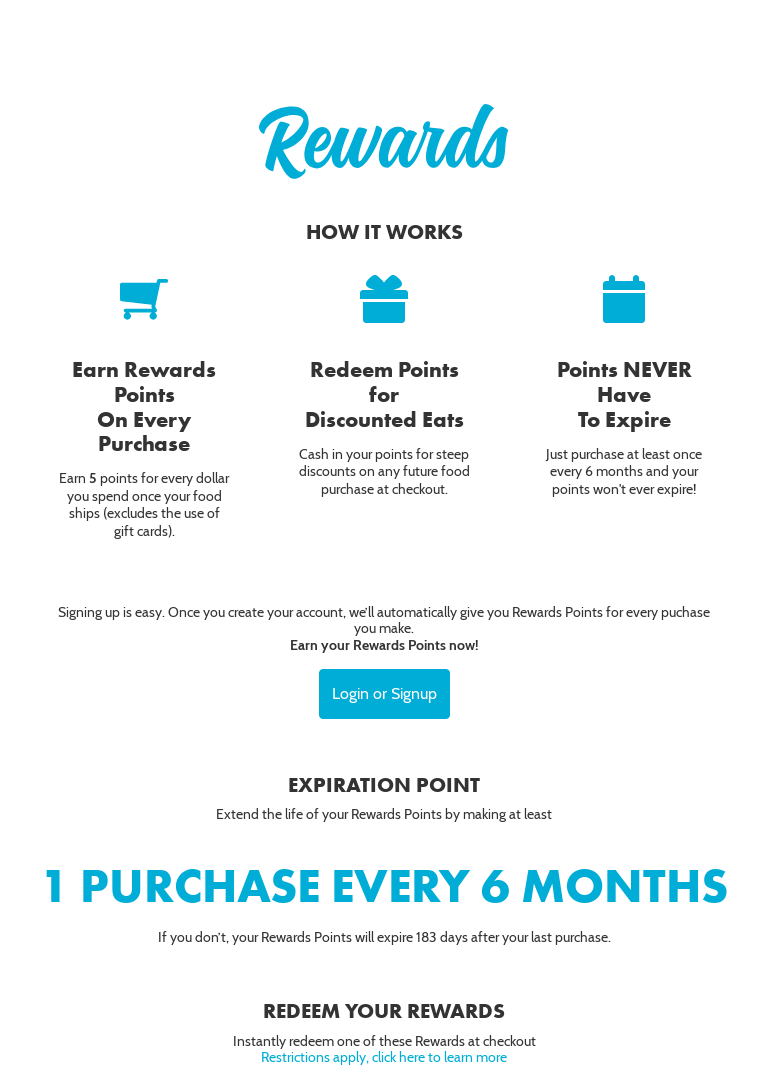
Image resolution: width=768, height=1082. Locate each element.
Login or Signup (384, 693)
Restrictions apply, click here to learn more (384, 1057)
